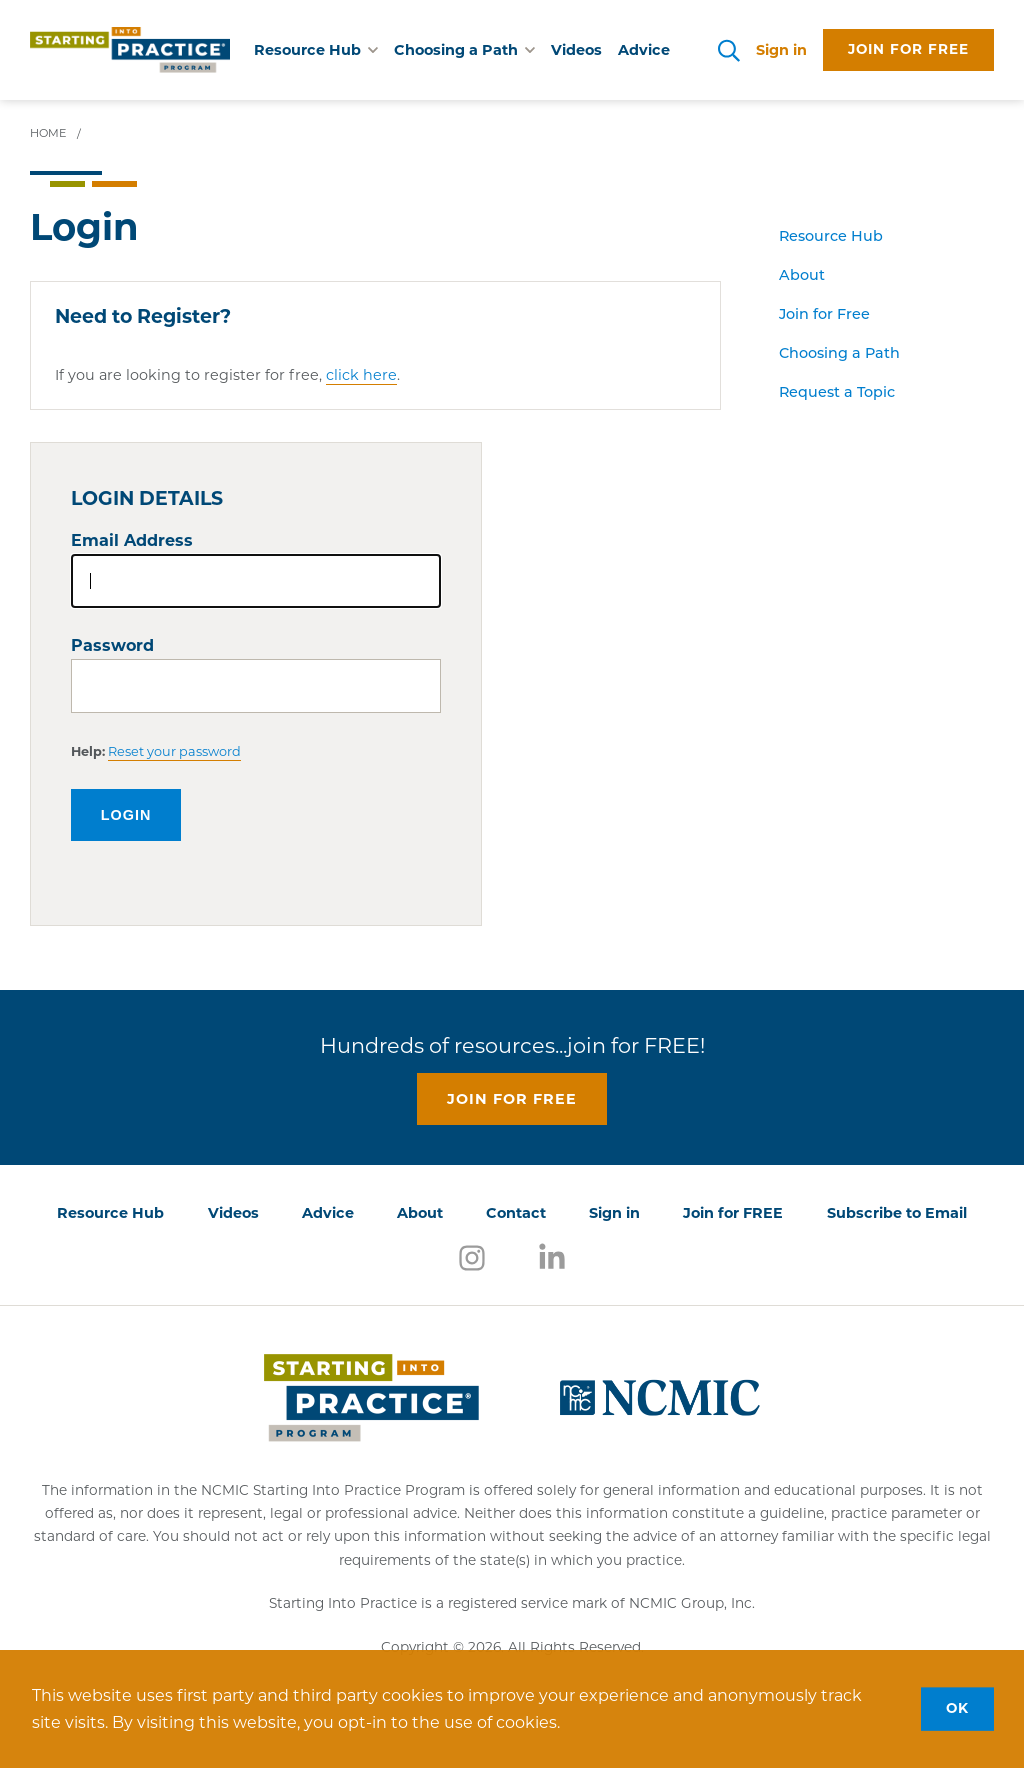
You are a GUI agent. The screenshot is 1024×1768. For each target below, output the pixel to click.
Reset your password (174, 751)
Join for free (908, 49)
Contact (516, 1213)
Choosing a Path (839, 354)
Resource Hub (831, 237)
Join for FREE (733, 1213)
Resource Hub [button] (316, 50)
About (802, 276)
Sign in (781, 50)
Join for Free (824, 315)
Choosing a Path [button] (464, 50)
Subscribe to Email (897, 1213)
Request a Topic (837, 393)
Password (112, 645)
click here (361, 375)
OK (957, 1708)
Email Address (132, 540)
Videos (576, 50)
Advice (644, 50)
